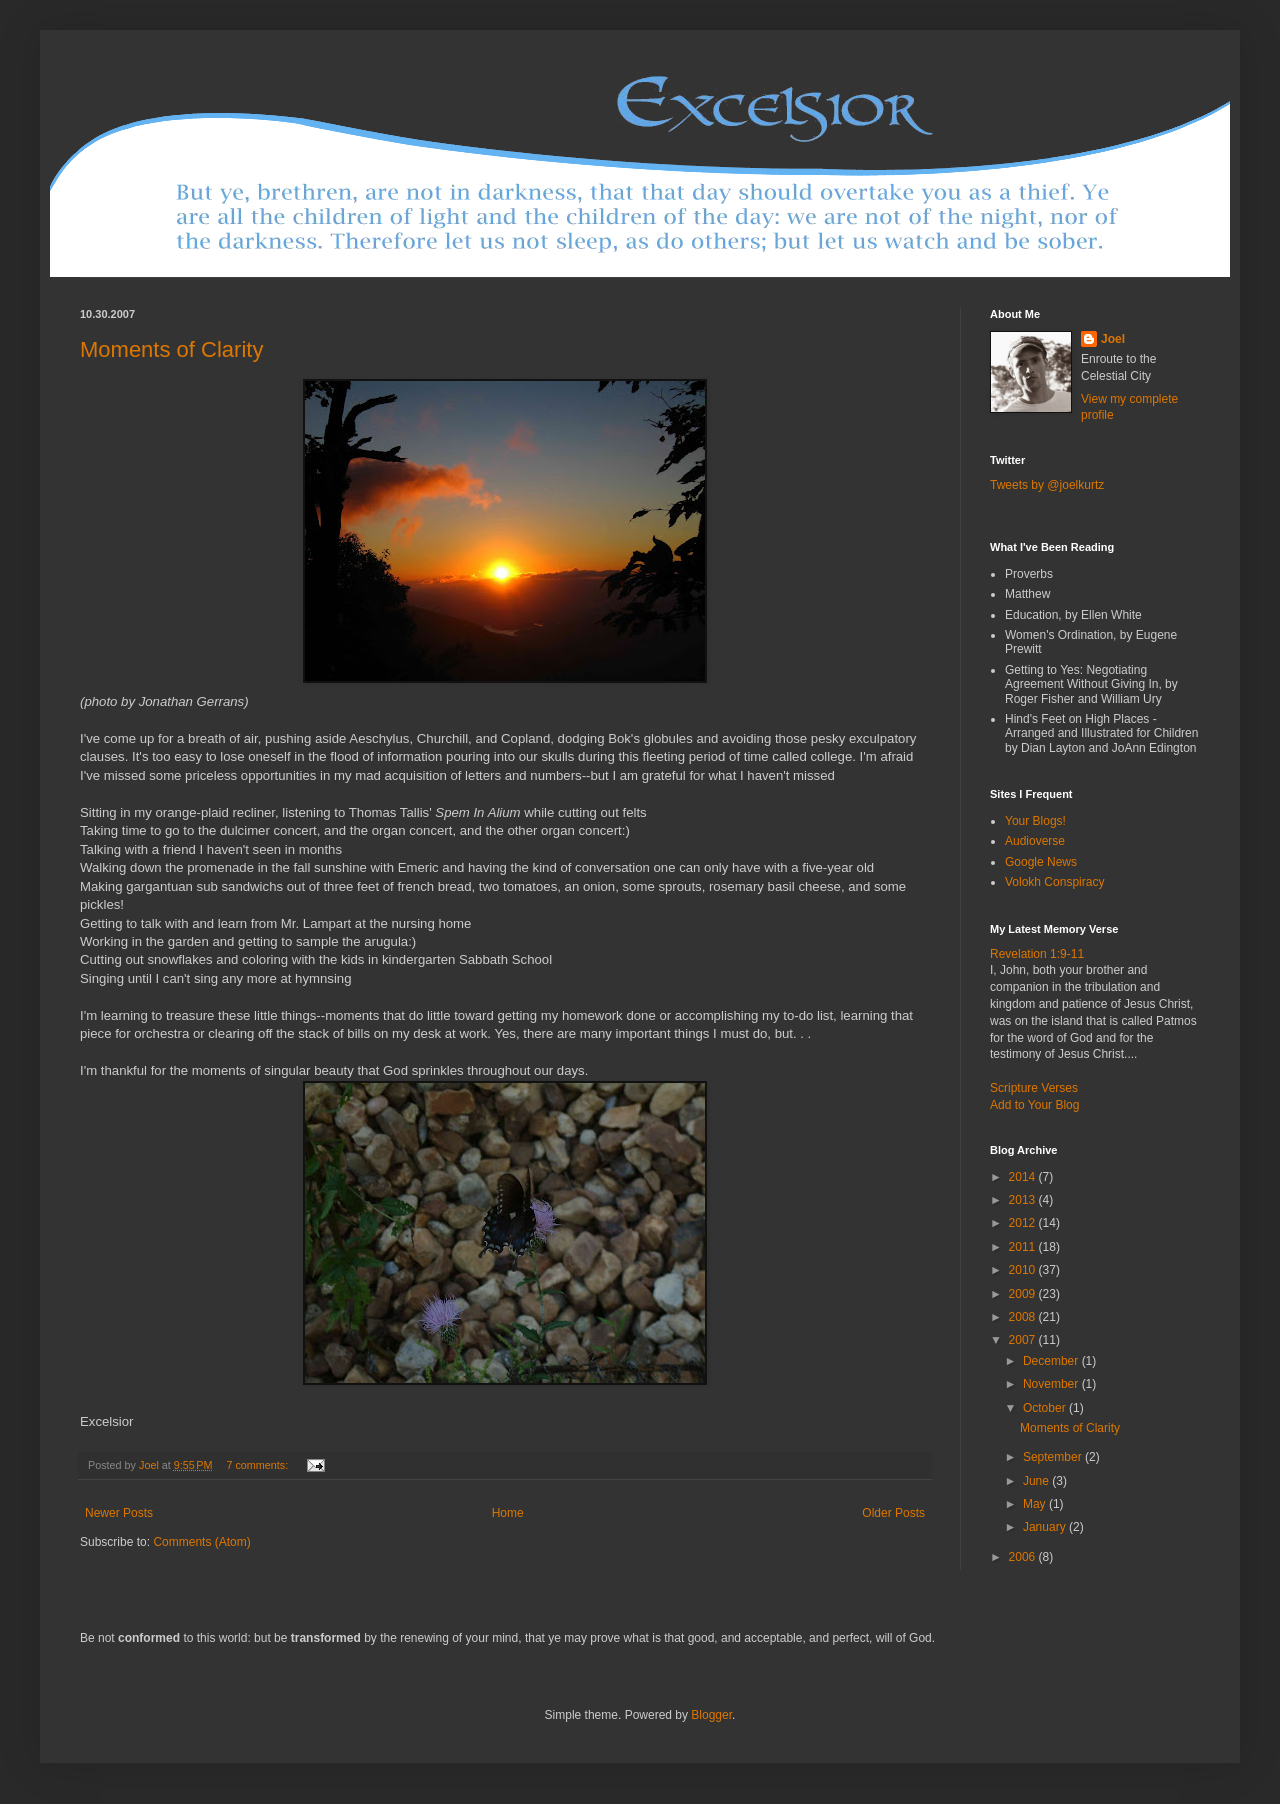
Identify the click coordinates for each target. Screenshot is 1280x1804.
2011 (1024, 1247)
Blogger (711, 1715)
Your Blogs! (1035, 821)
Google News (1041, 862)
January (1046, 1527)
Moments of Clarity (171, 349)
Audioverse (1035, 841)
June (1037, 1481)
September (1054, 1457)
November (1052, 1384)
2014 (1024, 1177)
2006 (1024, 1557)
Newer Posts (119, 1513)
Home (508, 1513)
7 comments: (258, 1465)
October (1046, 1408)
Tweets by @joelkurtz (1047, 485)
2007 (1024, 1340)
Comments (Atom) (201, 1542)
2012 (1024, 1223)
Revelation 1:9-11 (1037, 954)
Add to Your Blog (1034, 1105)
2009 (1024, 1294)
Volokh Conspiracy (1054, 882)
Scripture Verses (1034, 1088)
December (1052, 1361)
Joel (1113, 339)
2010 (1024, 1270)
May (1036, 1504)
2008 (1024, 1317)
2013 (1024, 1200)
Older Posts (893, 1513)
